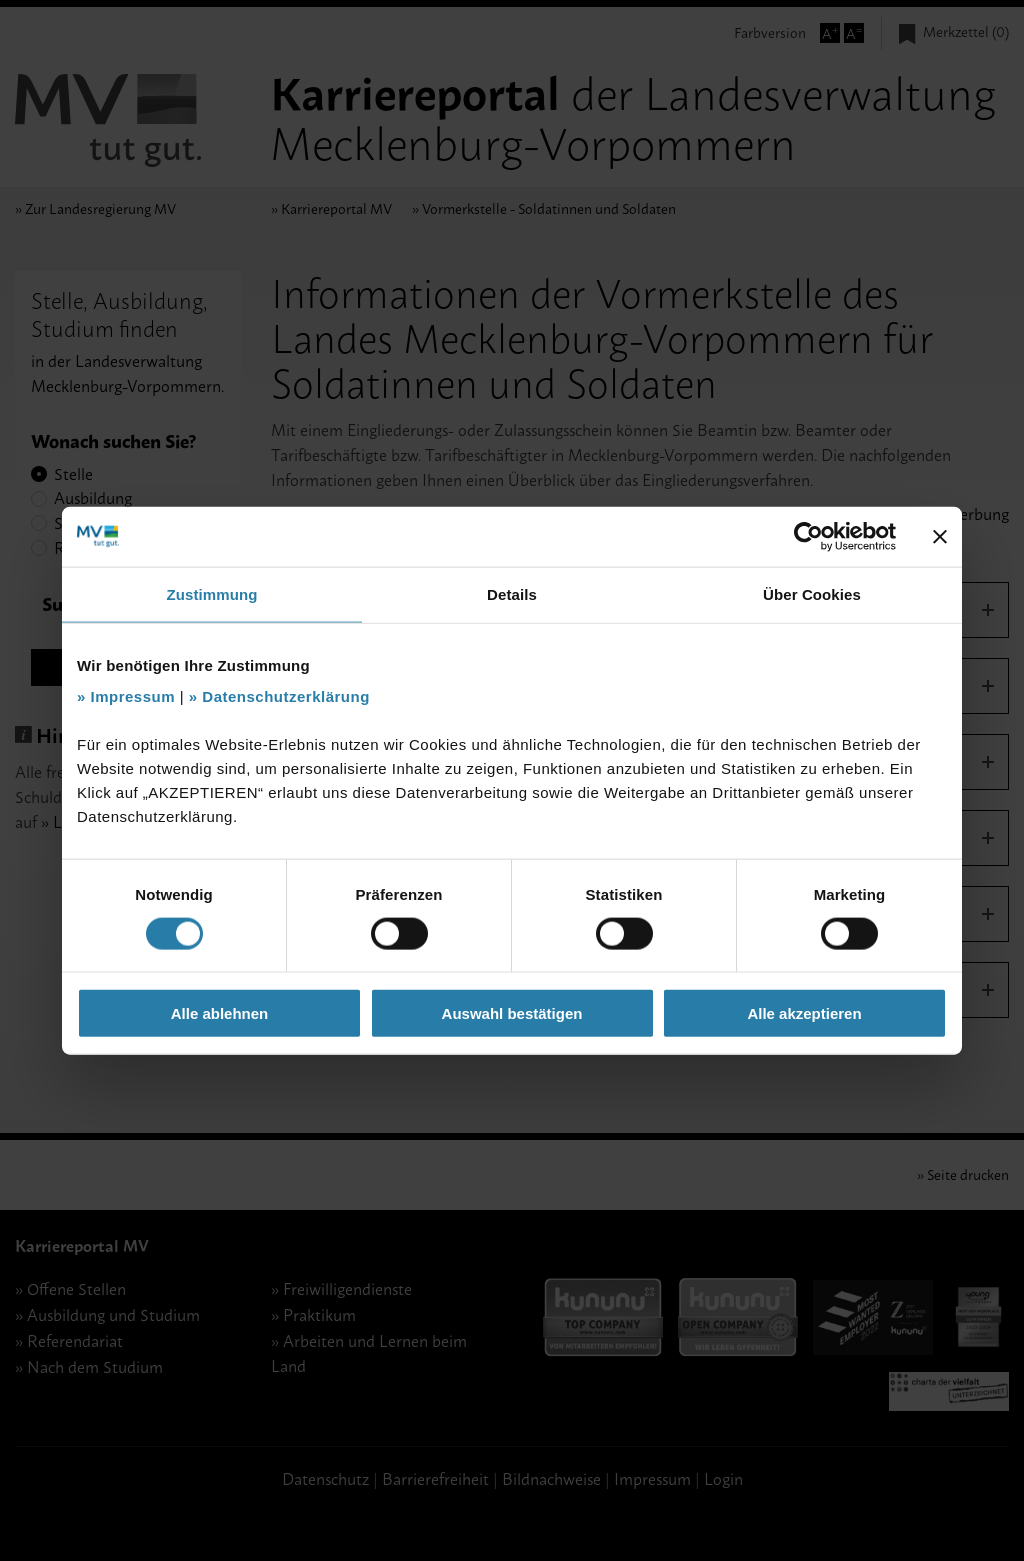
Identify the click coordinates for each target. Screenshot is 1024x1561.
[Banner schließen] (940, 536)
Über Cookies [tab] (812, 593)
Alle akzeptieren (804, 1013)
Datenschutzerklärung (286, 696)
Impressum (133, 696)
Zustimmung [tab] (212, 593)
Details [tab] (512, 593)
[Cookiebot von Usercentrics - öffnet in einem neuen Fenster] (808, 536)
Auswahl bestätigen (512, 1013)
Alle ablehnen (220, 1013)
